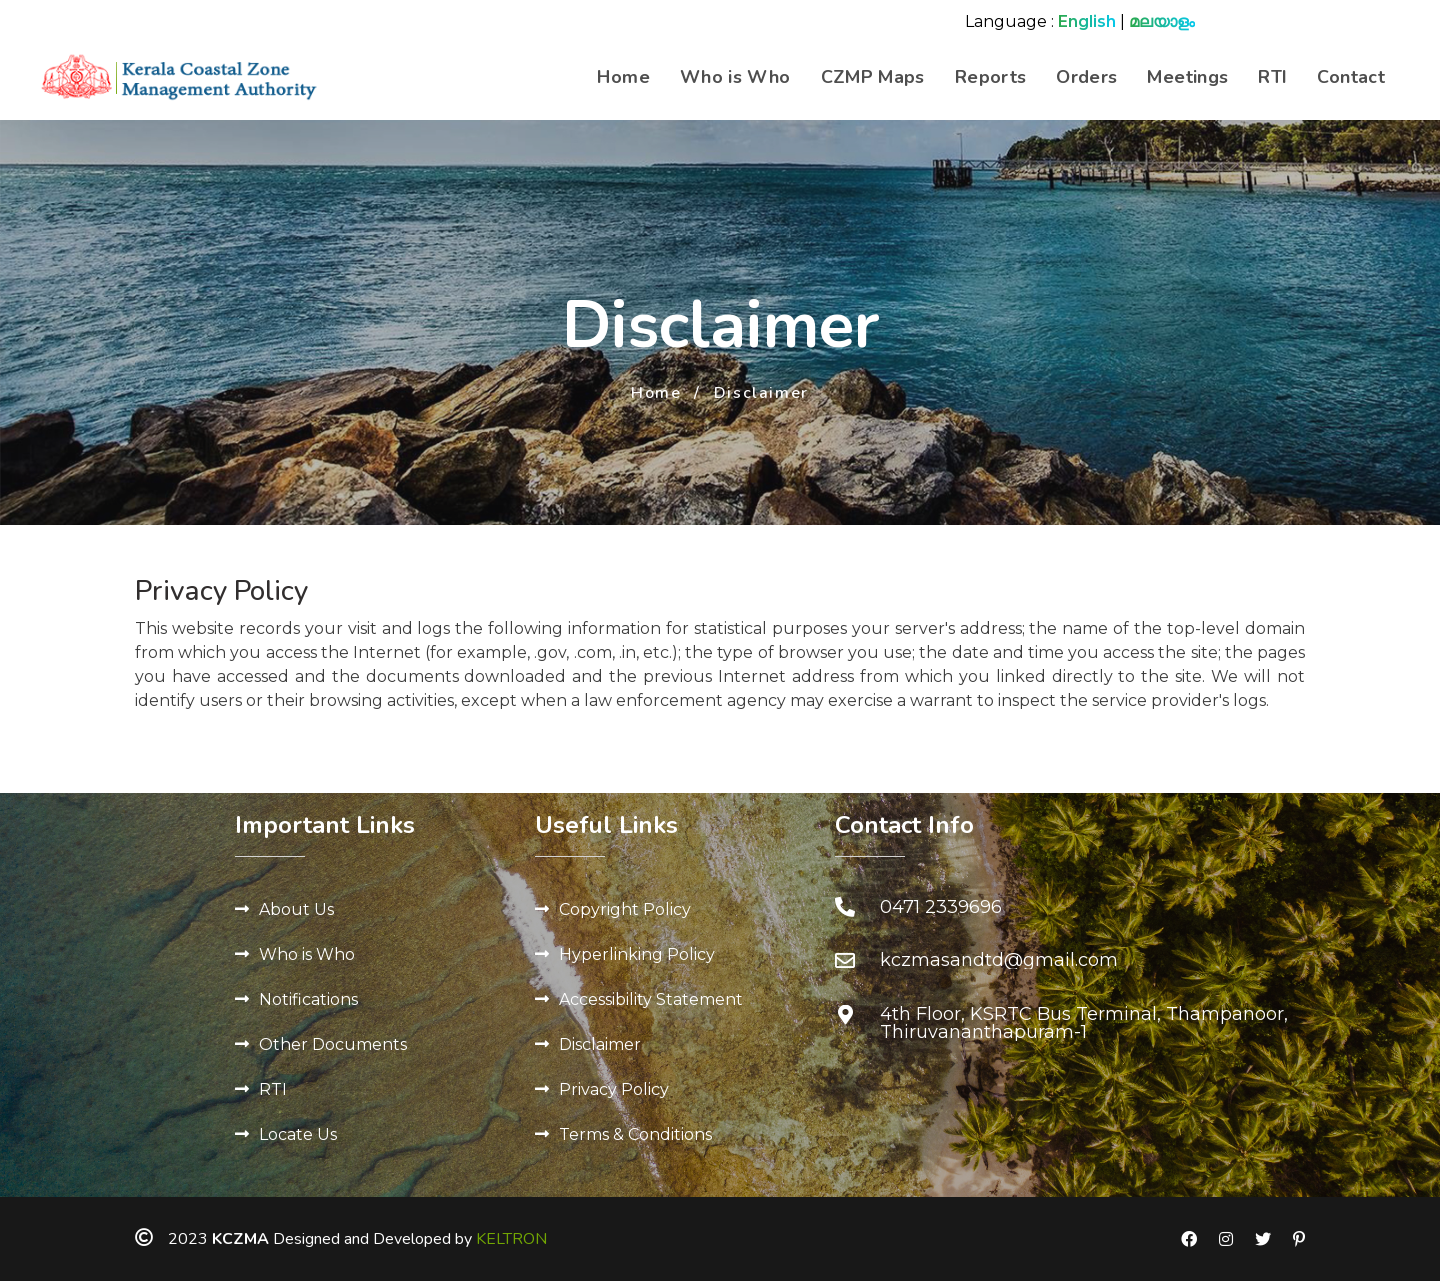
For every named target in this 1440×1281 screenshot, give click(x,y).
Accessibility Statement (651, 999)
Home (623, 77)
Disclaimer (600, 1044)
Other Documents (333, 1044)
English (1087, 21)
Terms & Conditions (635, 1134)
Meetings (1187, 77)
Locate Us (298, 1134)
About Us (296, 909)
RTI (1272, 77)
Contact (1351, 77)
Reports (991, 77)
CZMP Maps (873, 77)
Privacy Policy (614, 1089)
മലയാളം (1162, 21)
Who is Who (735, 77)
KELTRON (511, 1239)
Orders (1086, 77)
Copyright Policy (625, 909)
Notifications (308, 999)
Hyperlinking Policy (637, 954)
